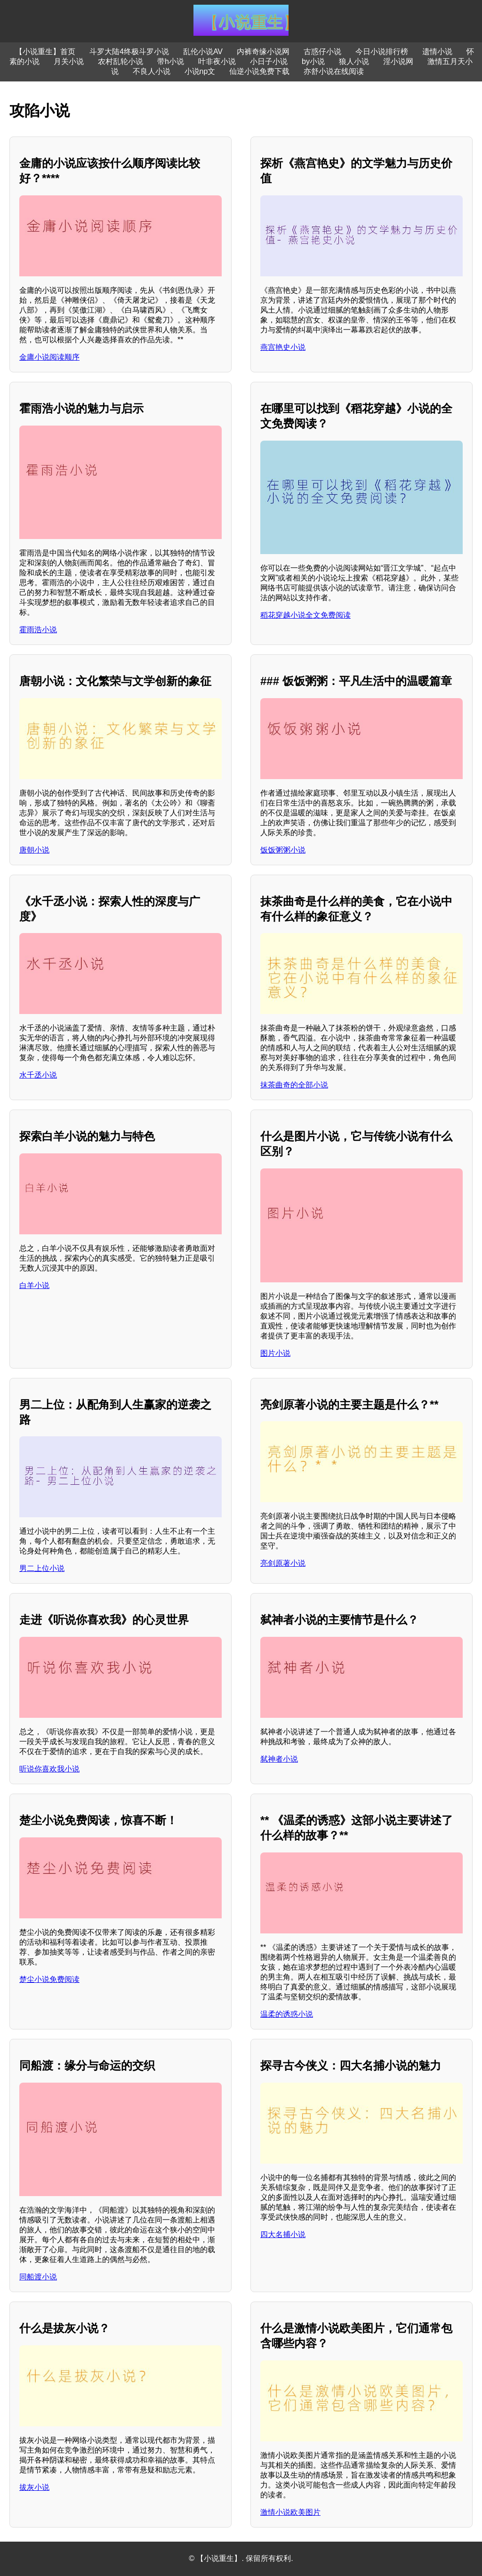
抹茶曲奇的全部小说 (294, 1085)
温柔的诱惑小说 (286, 2014)
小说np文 (200, 71)
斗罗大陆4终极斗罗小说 (129, 52)
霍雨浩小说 (38, 630)
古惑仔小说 (322, 52)
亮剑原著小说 (282, 1563)
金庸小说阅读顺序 (49, 357)
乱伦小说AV (203, 52)
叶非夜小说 (217, 61)
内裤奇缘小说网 (263, 52)
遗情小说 (437, 52)
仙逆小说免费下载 (259, 71)
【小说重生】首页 (45, 52)
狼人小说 (354, 61)
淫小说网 (398, 61)
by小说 (313, 61)
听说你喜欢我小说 (49, 1769)
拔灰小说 (34, 2487)
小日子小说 (269, 61)
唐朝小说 (34, 850)
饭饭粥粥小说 (282, 850)
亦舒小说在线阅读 (334, 71)
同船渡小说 (38, 2277)
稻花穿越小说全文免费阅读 (305, 615)
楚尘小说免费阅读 (49, 1979)
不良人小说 (151, 71)
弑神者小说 (279, 1759)
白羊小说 (34, 1285)
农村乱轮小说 (120, 61)
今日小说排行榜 (381, 52)
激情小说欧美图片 (290, 2512)
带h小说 (170, 61)
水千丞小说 (38, 1075)
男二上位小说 (41, 1568)
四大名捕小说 (282, 2234)
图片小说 (275, 1353)
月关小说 (69, 61)
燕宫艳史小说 (282, 347)
